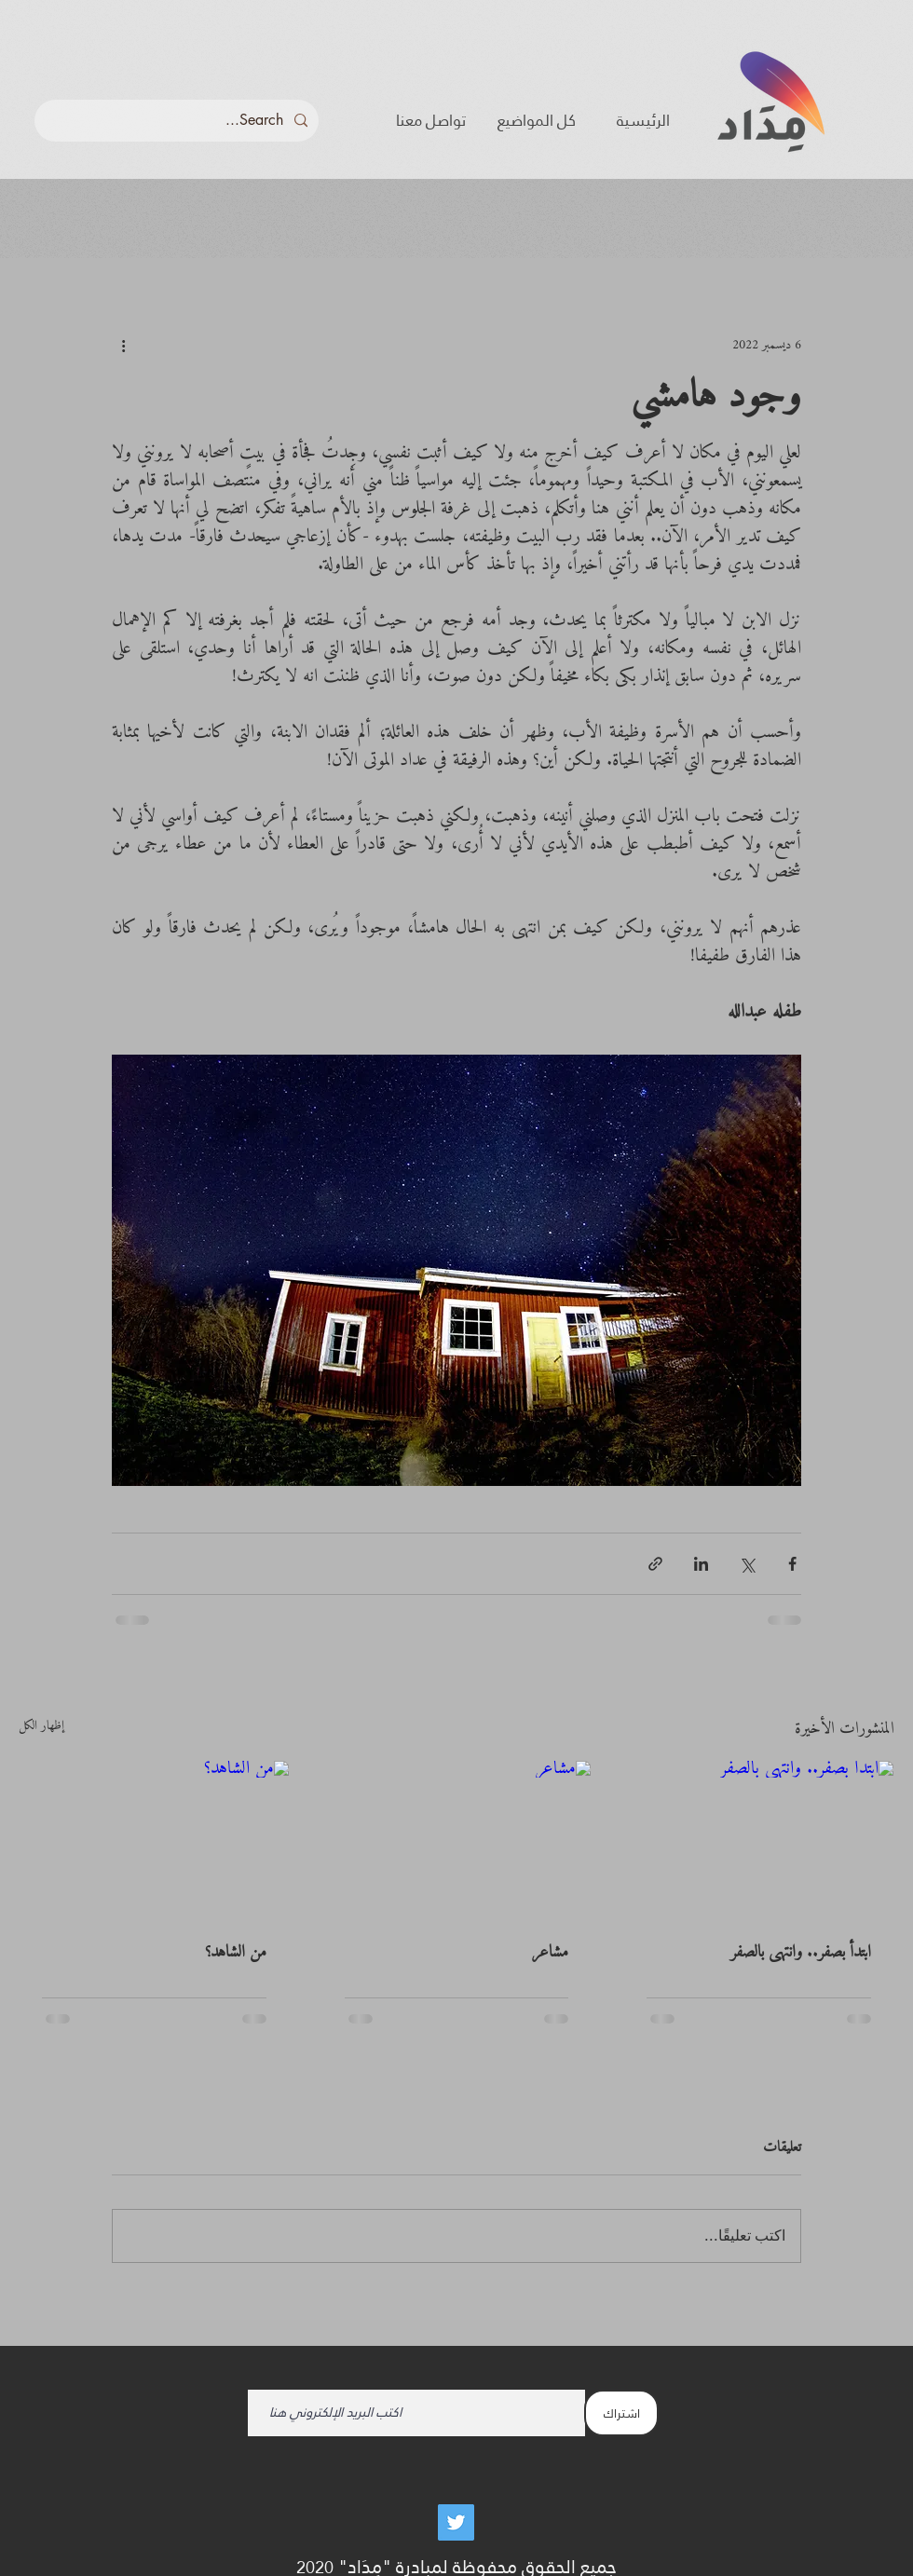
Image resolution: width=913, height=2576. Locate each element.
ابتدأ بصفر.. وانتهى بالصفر (800, 1952)
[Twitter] (456, 2522)
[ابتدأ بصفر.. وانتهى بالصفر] (758, 1836)
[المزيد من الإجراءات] (123, 345)
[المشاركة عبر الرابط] (655, 1564)
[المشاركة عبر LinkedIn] (701, 1564)
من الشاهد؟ (235, 1952)
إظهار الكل (41, 1727)
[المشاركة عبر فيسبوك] (792, 1564)
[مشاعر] (457, 1836)
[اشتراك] (621, 2413)
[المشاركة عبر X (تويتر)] (747, 1564)
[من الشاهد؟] (154, 1836)
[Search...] (178, 121)
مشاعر (550, 1952)
